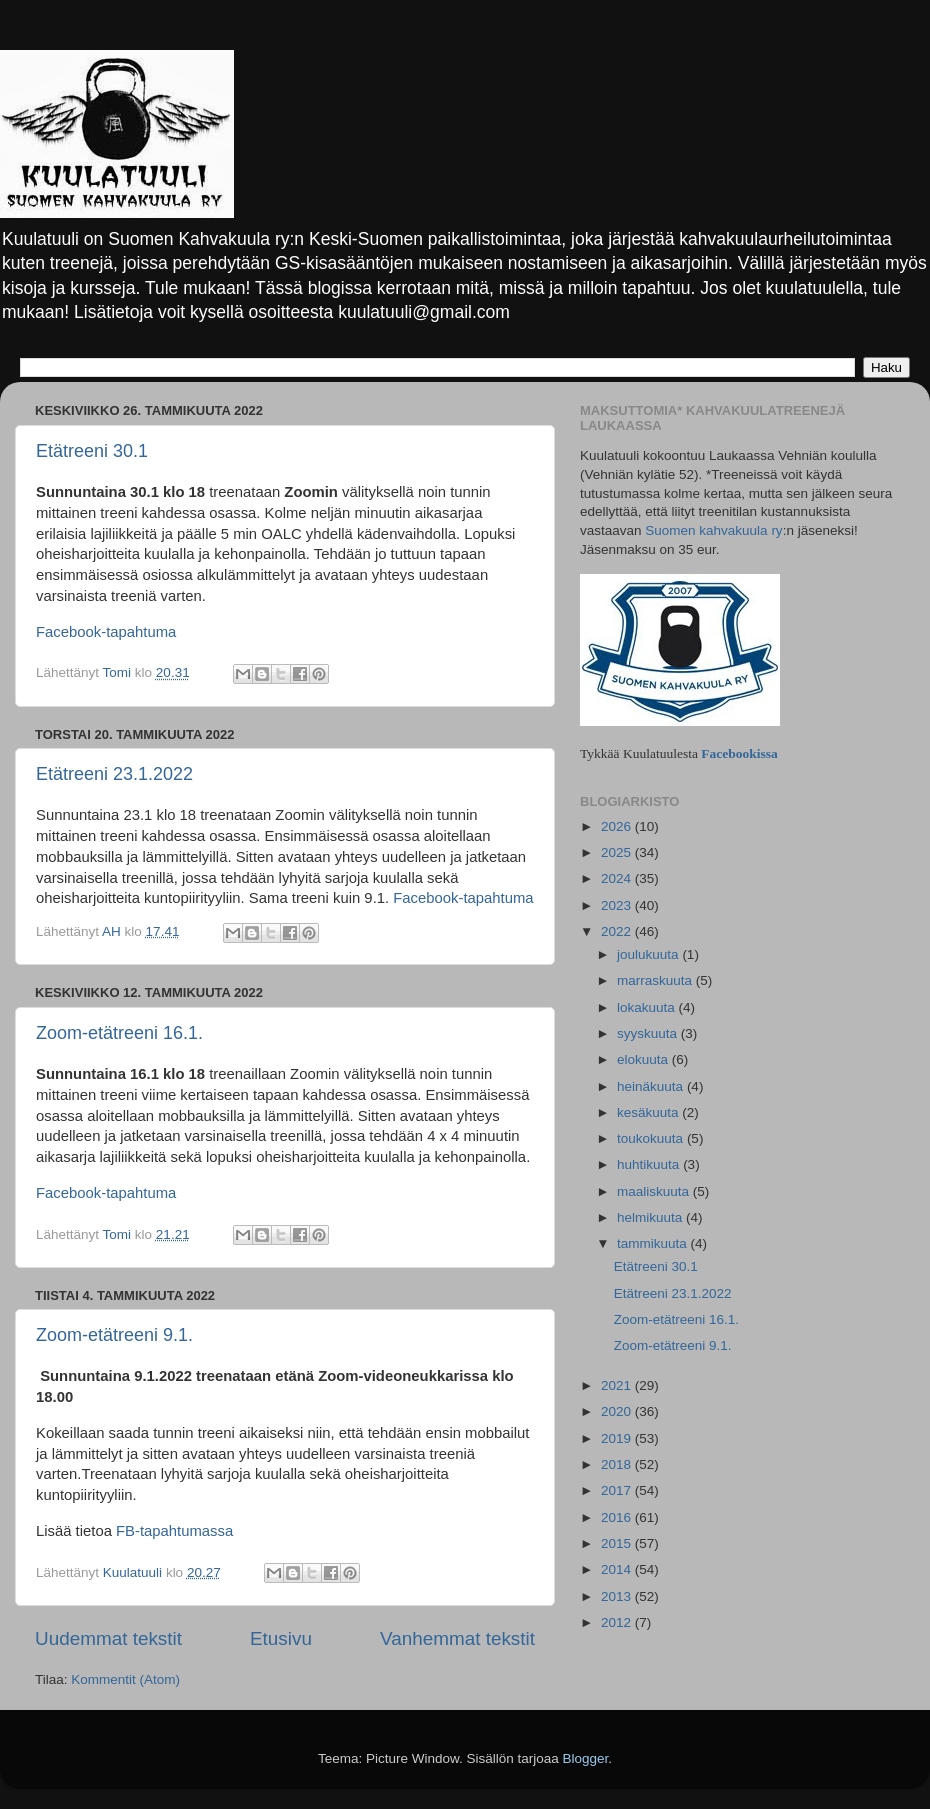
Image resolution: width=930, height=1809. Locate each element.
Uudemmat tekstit (108, 1638)
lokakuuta (648, 1007)
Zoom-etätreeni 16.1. (119, 1033)
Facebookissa (739, 753)
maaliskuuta (655, 1191)
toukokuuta (652, 1138)
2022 (618, 931)
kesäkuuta (649, 1112)
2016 (618, 1517)
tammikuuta (654, 1243)
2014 (618, 1569)
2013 (618, 1596)
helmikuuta (651, 1217)
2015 (618, 1543)
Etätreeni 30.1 (92, 451)
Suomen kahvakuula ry (713, 530)
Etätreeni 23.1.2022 (114, 774)
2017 (618, 1490)
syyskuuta (649, 1033)
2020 (618, 1411)
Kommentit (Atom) (125, 1679)
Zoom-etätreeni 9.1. (114, 1335)
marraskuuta (656, 980)
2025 (618, 852)
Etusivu (281, 1638)
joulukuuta (649, 954)
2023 (618, 905)
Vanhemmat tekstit (457, 1638)
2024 (618, 878)
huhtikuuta (650, 1164)
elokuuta (644, 1059)
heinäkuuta (652, 1086)
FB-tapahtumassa (174, 1531)
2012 (618, 1622)
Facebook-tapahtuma (106, 632)
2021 (618, 1385)
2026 (618, 826)
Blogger (586, 1758)
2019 (618, 1438)
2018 (618, 1464)
